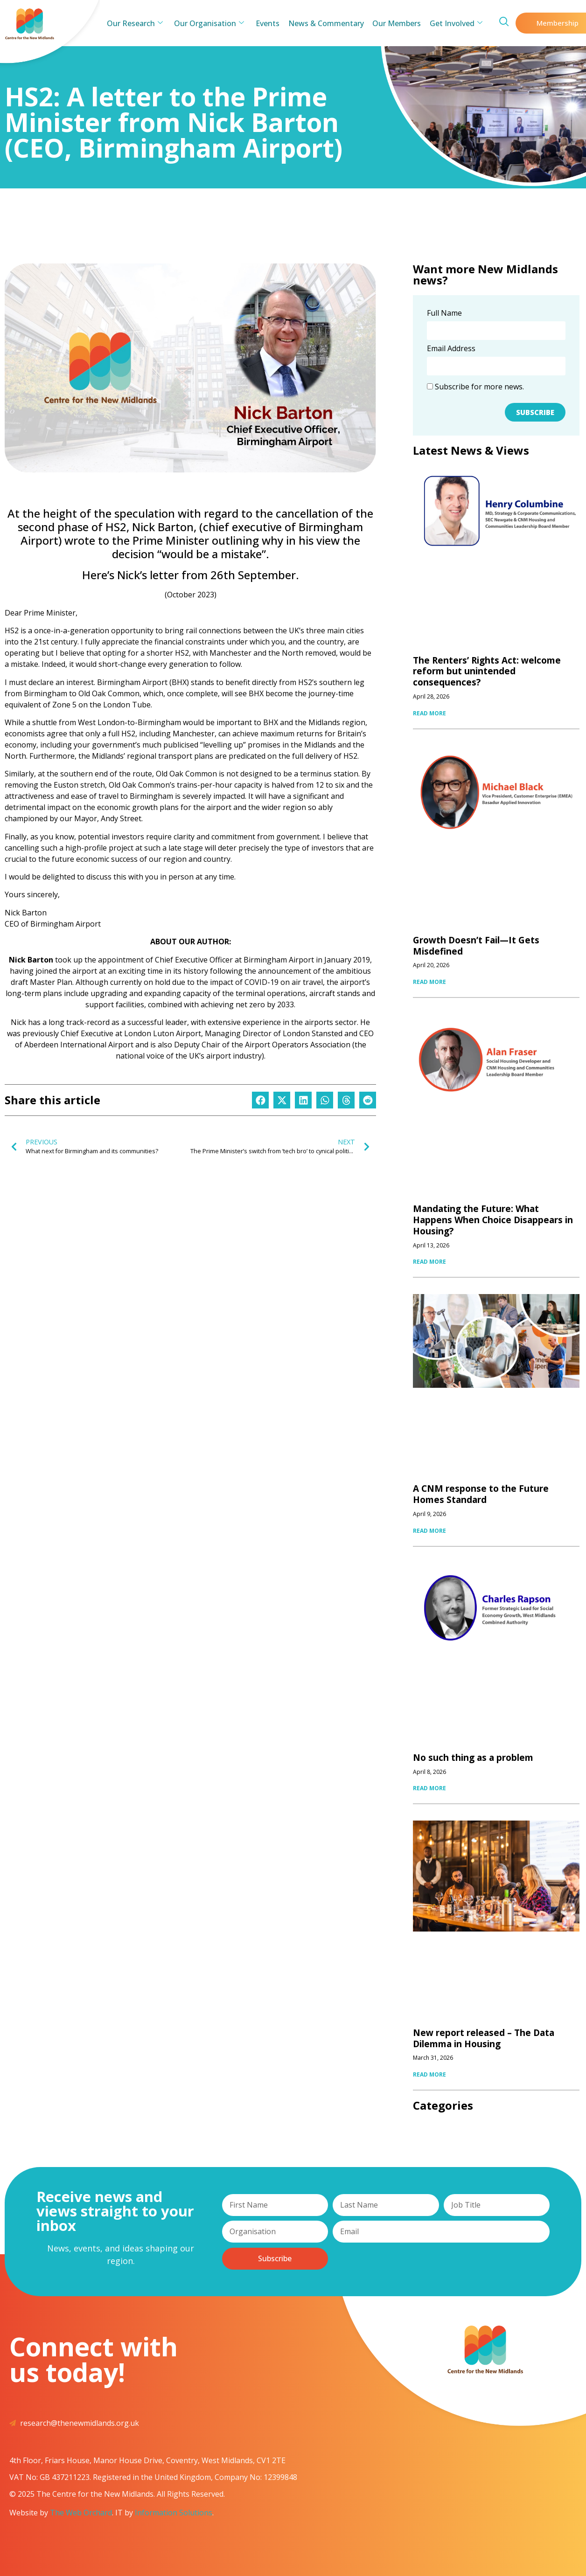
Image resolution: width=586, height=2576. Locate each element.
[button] (260, 1100)
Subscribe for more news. (475, 386)
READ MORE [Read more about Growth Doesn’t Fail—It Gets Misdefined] (429, 982)
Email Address (451, 349)
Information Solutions (173, 2512)
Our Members (393, 23)
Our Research (140, 23)
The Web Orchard (81, 2512)
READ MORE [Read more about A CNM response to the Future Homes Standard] (429, 1531)
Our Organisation (212, 23)
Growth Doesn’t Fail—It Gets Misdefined (476, 945)
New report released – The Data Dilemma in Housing (483, 2038)
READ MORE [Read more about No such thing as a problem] (429, 1788)
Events (268, 23)
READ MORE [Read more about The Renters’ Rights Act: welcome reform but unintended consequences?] (429, 713)
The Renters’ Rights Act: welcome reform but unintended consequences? (487, 671)
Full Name (444, 313)
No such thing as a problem (473, 1758)
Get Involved (450, 23)
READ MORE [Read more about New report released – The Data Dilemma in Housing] (429, 2074)
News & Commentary (325, 23)
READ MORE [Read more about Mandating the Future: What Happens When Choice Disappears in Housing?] (429, 1262)
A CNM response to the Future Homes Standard (481, 1494)
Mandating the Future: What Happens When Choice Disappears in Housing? (493, 1220)
